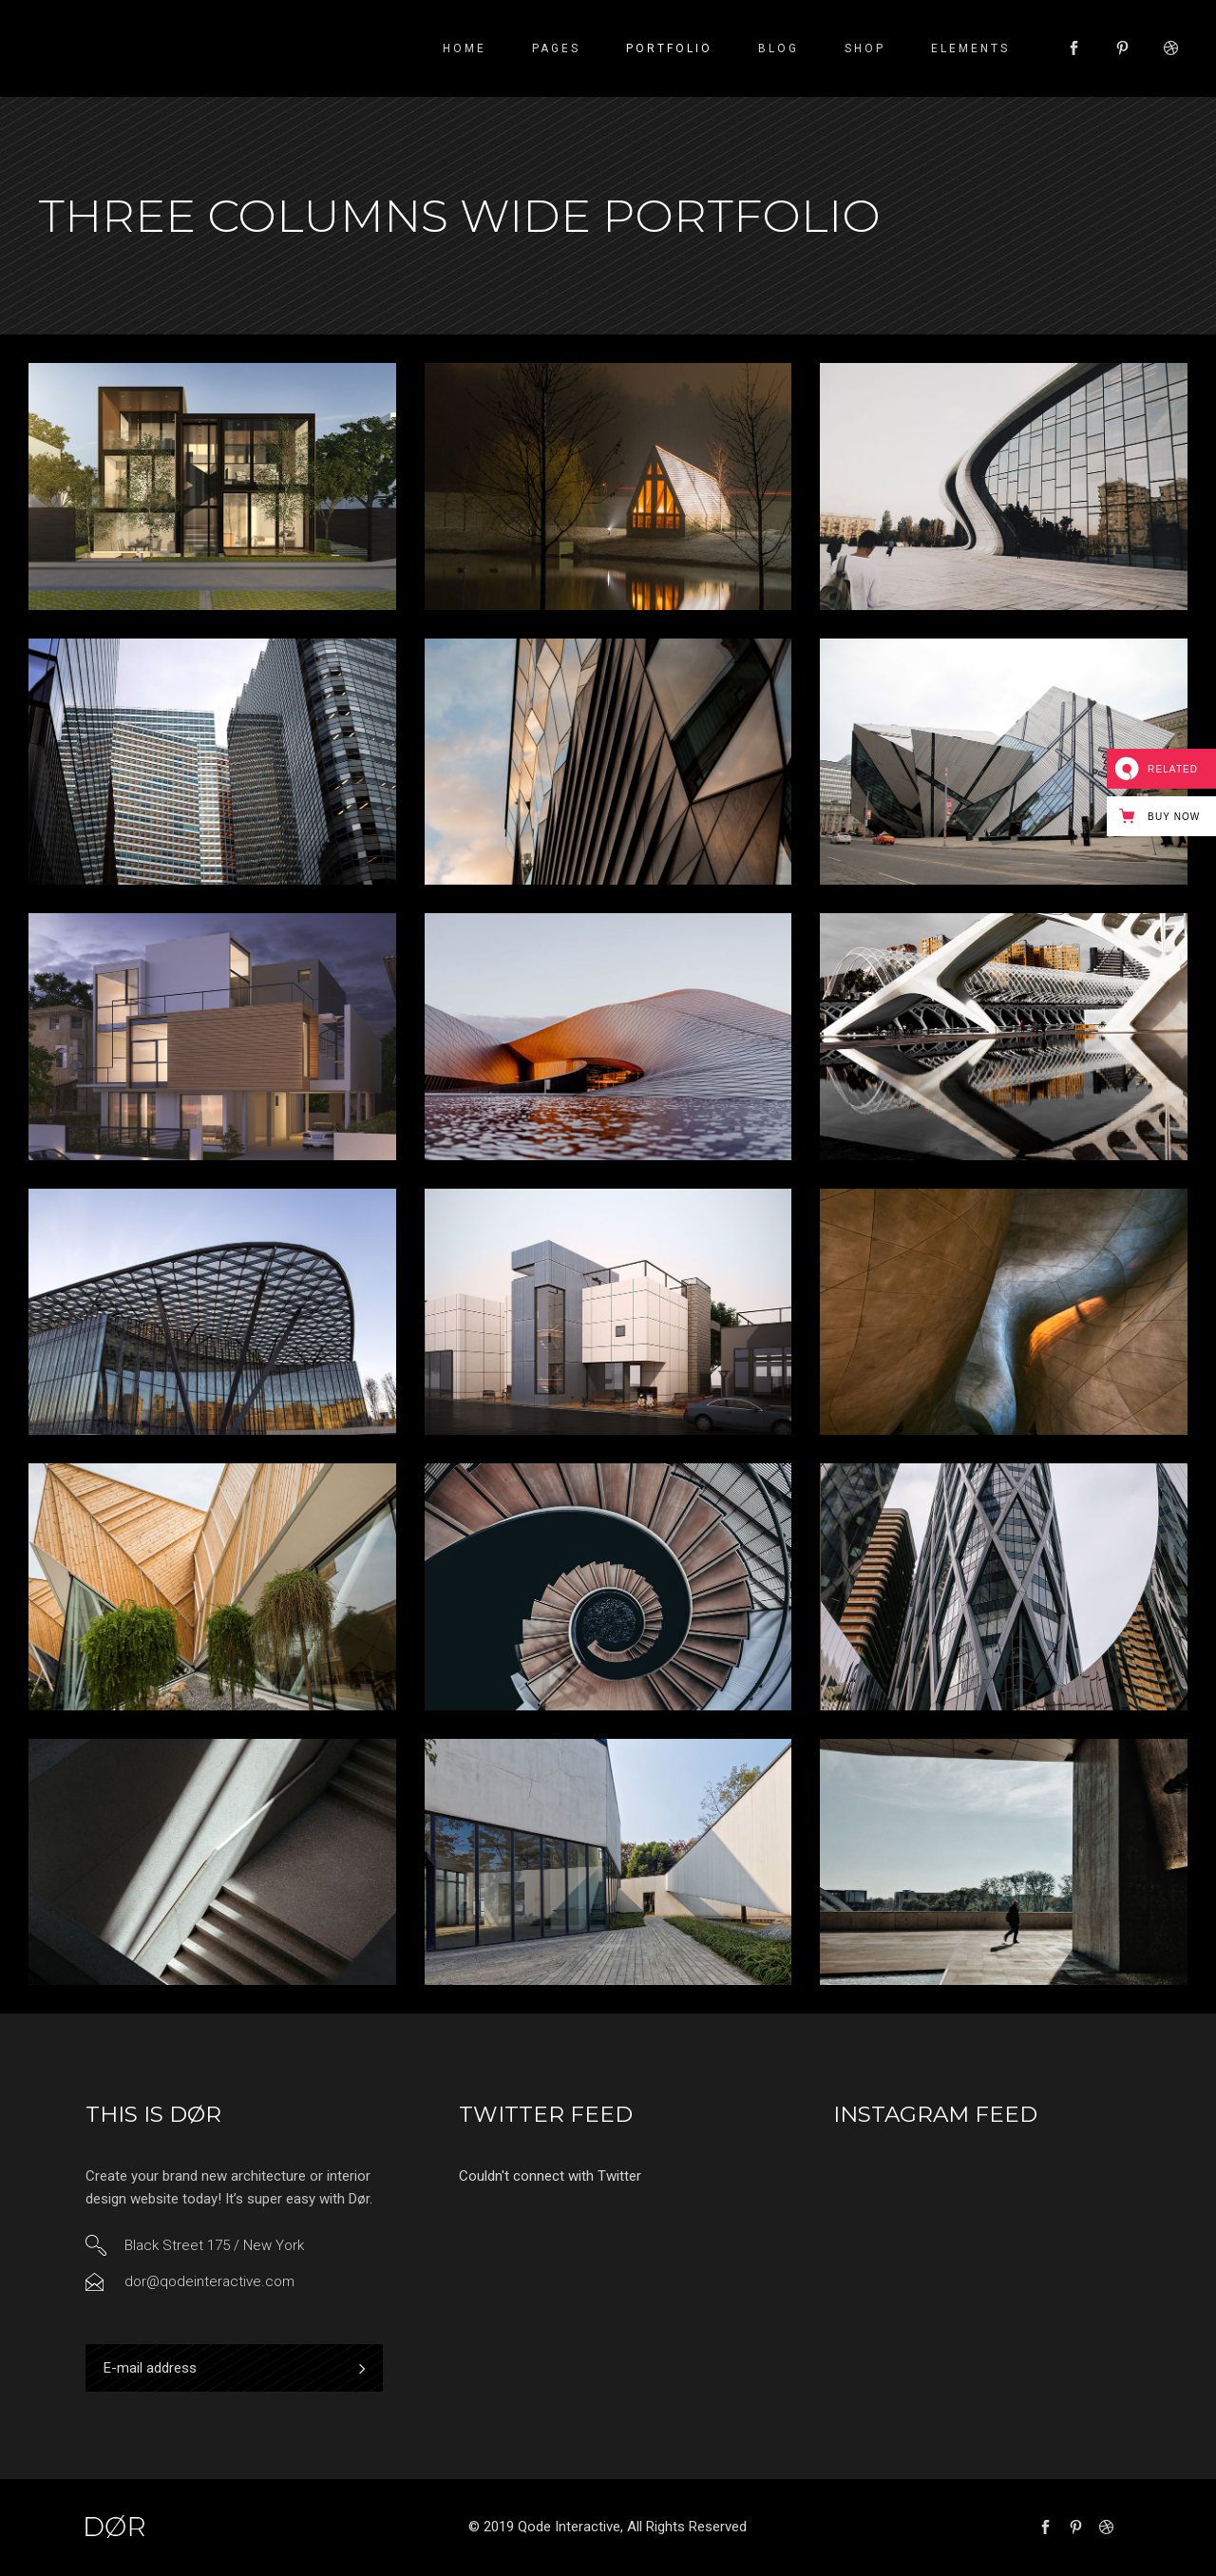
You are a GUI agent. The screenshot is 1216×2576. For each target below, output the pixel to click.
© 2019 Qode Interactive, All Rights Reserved (607, 2526)
